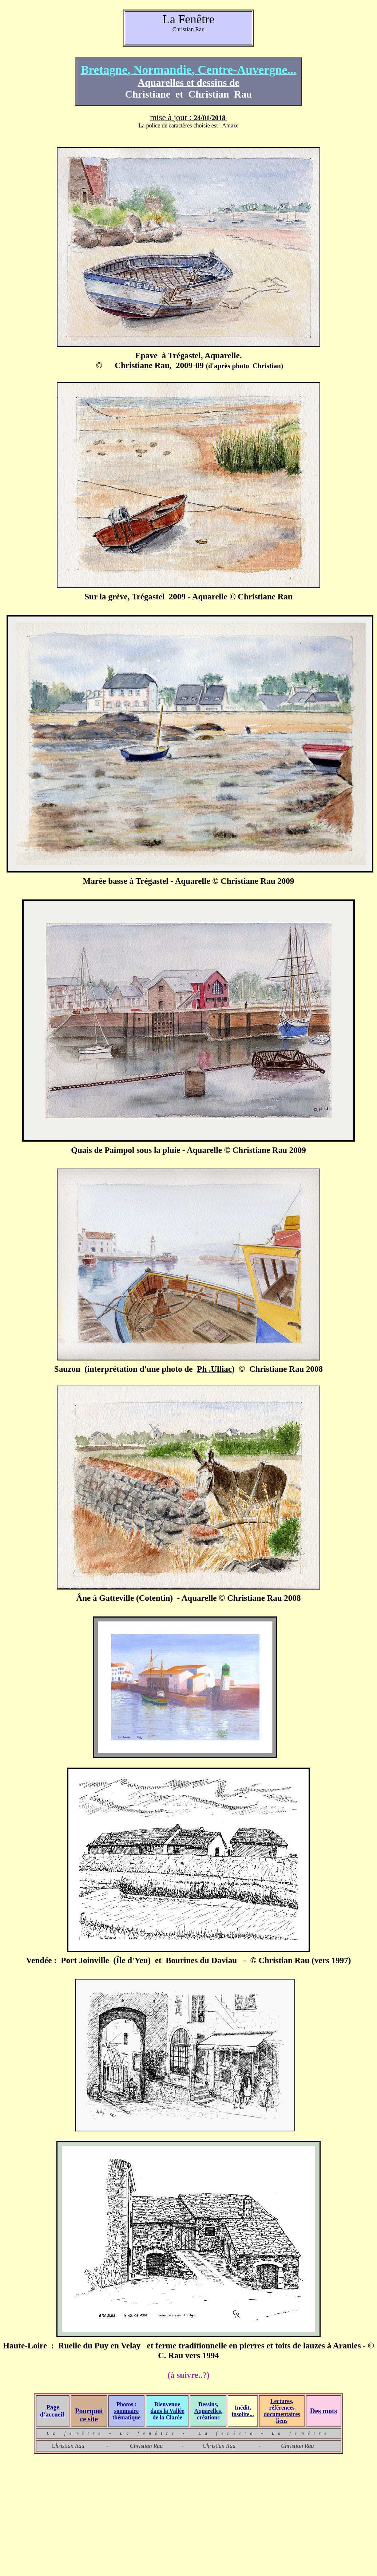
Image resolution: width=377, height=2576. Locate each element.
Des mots (323, 2411)
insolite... (243, 2414)
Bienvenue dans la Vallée (167, 2407)
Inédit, (243, 2407)
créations (208, 2417)
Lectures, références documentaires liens (281, 2411)
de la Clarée (167, 2417)
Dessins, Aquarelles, (208, 2407)
